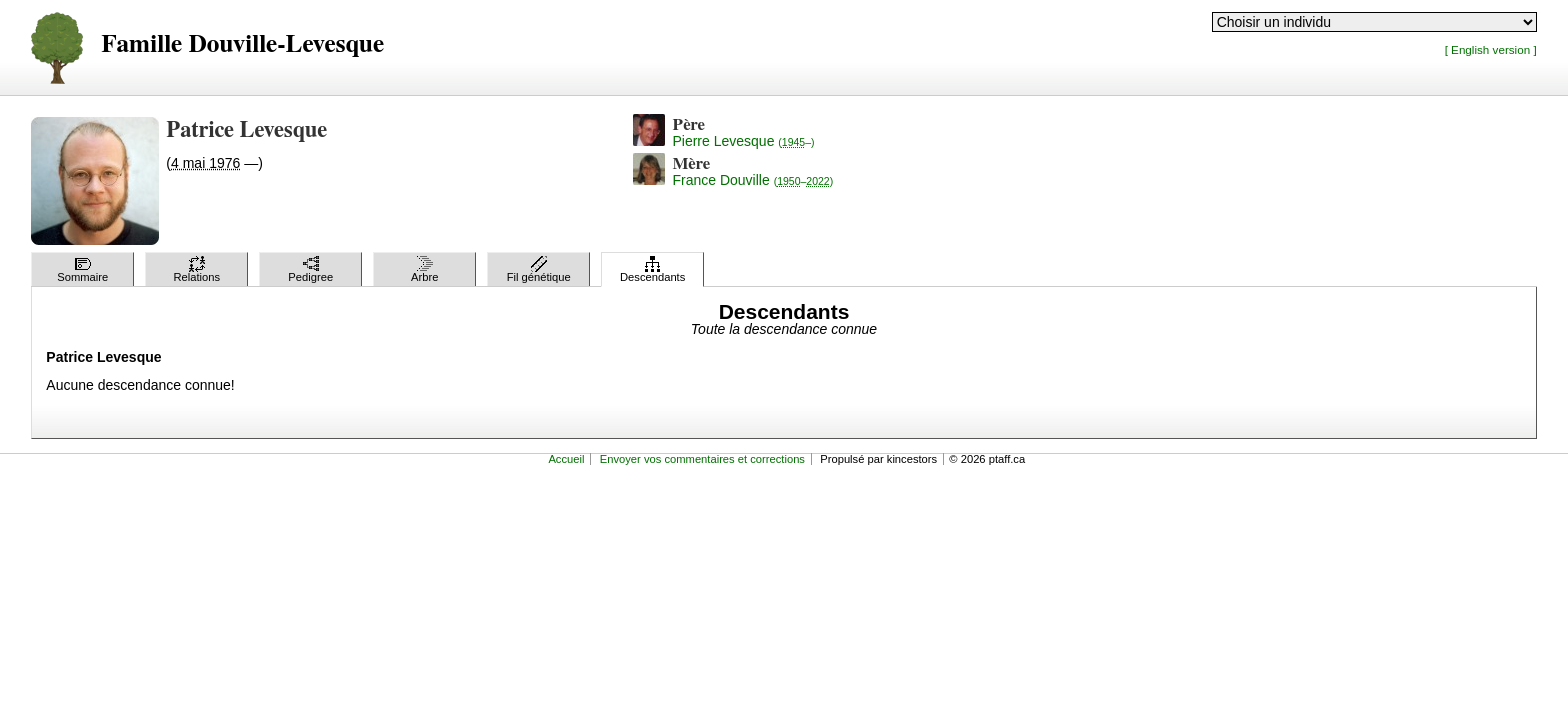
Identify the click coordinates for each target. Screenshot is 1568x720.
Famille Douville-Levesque (242, 44)
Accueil (566, 459)
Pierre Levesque (743, 141)
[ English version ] (1491, 49)
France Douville (752, 180)
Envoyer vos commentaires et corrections (702, 459)
